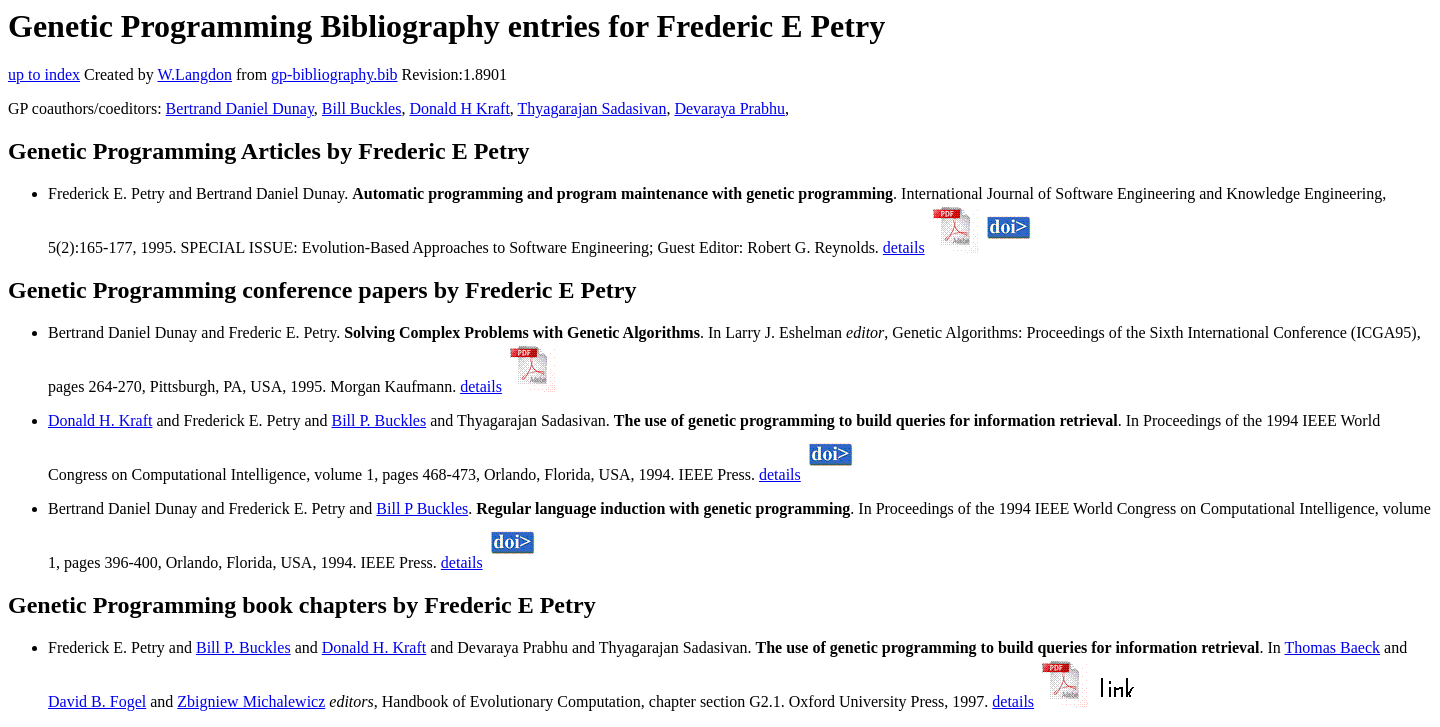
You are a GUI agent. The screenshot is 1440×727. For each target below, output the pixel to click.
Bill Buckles (362, 108)
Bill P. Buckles (378, 420)
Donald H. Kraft (100, 420)
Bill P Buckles (422, 508)
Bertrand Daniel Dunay (240, 108)
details (904, 247)
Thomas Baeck (1333, 647)
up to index (44, 74)
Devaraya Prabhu (729, 108)
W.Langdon (194, 74)
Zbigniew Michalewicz (251, 701)
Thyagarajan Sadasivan (592, 108)
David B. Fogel (97, 701)
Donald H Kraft (459, 108)
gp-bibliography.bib (334, 74)
